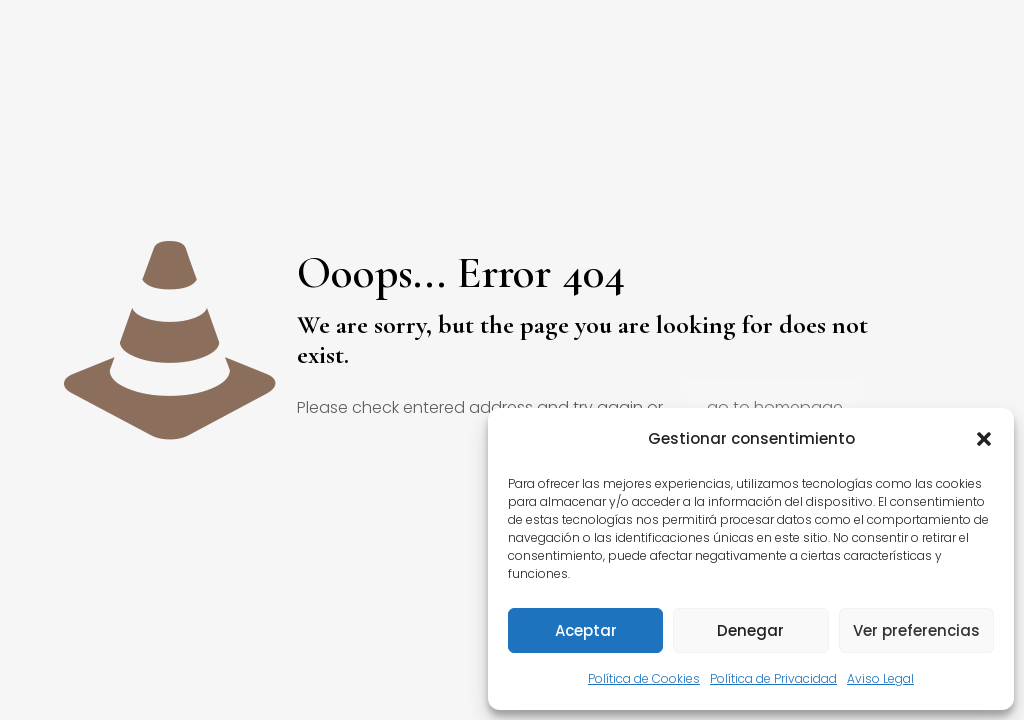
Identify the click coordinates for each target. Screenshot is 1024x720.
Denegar (750, 630)
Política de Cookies (644, 678)
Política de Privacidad (773, 678)
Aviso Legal (880, 678)
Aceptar (586, 630)
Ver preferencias (916, 630)
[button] (984, 439)
